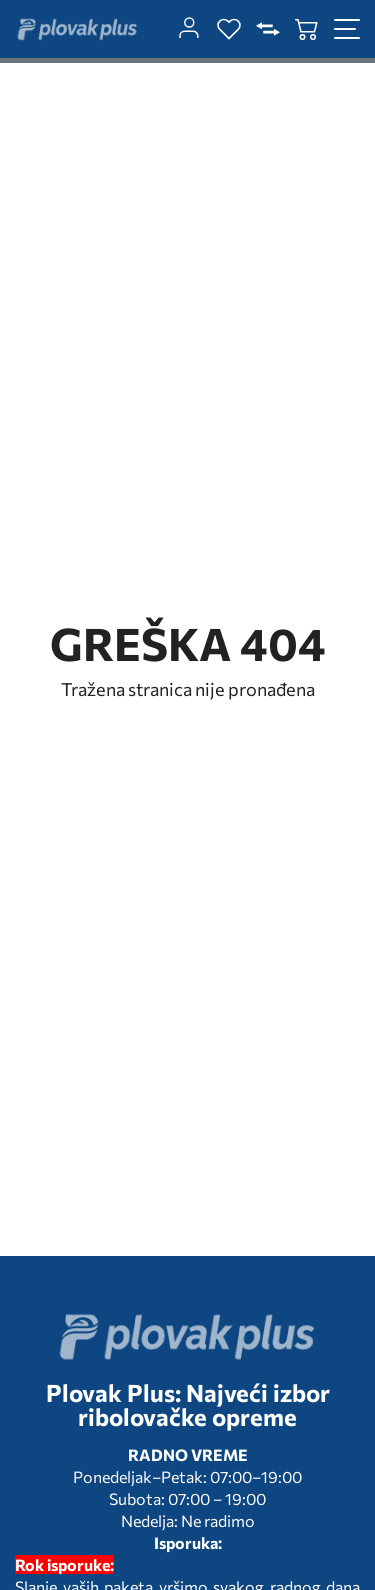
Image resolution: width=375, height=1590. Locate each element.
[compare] (268, 29)
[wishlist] (229, 29)
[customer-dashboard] (189, 29)
